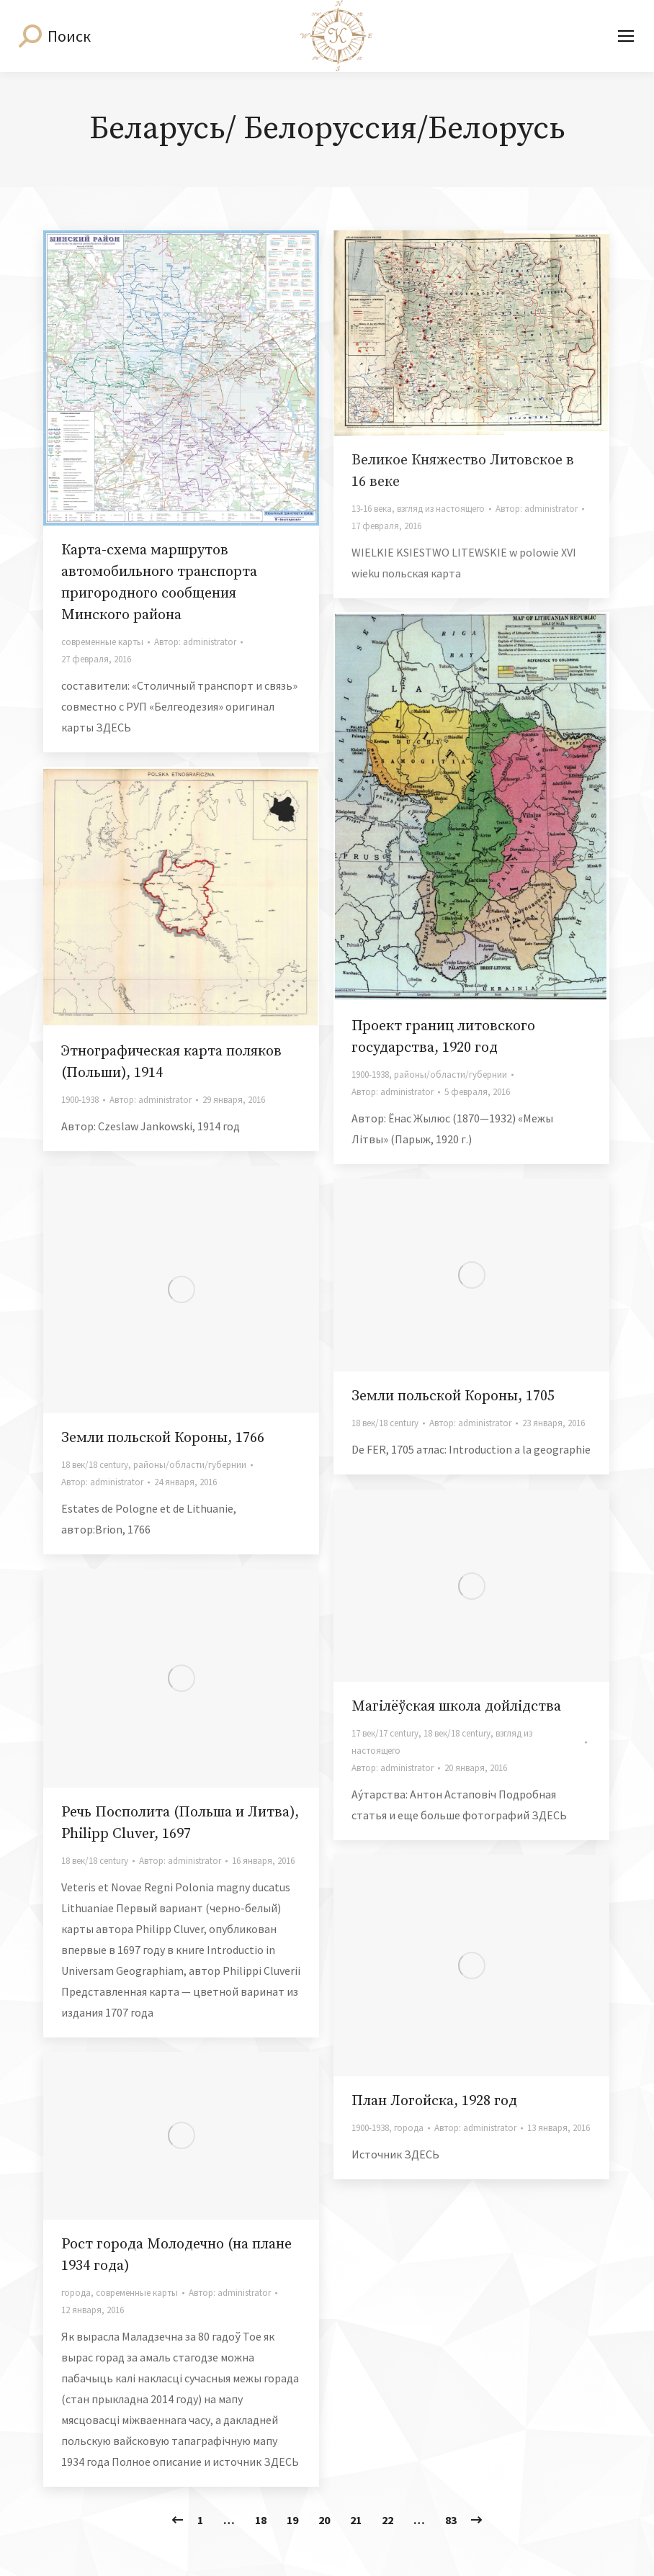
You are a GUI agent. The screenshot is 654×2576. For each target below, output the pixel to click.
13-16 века (371, 509)
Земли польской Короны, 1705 (453, 1396)
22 (387, 2520)
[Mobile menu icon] (626, 36)
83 (451, 2520)
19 (292, 2520)
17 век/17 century (384, 1733)
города (409, 2128)
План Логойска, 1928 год (434, 2101)
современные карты (102, 642)
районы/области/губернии (450, 1074)
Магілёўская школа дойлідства (456, 1707)
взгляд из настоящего (441, 509)
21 (356, 2520)
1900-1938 (370, 1074)
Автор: (195, 642)
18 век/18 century (94, 1465)
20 (324, 2520)
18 (260, 2520)
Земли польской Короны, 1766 (162, 1438)
